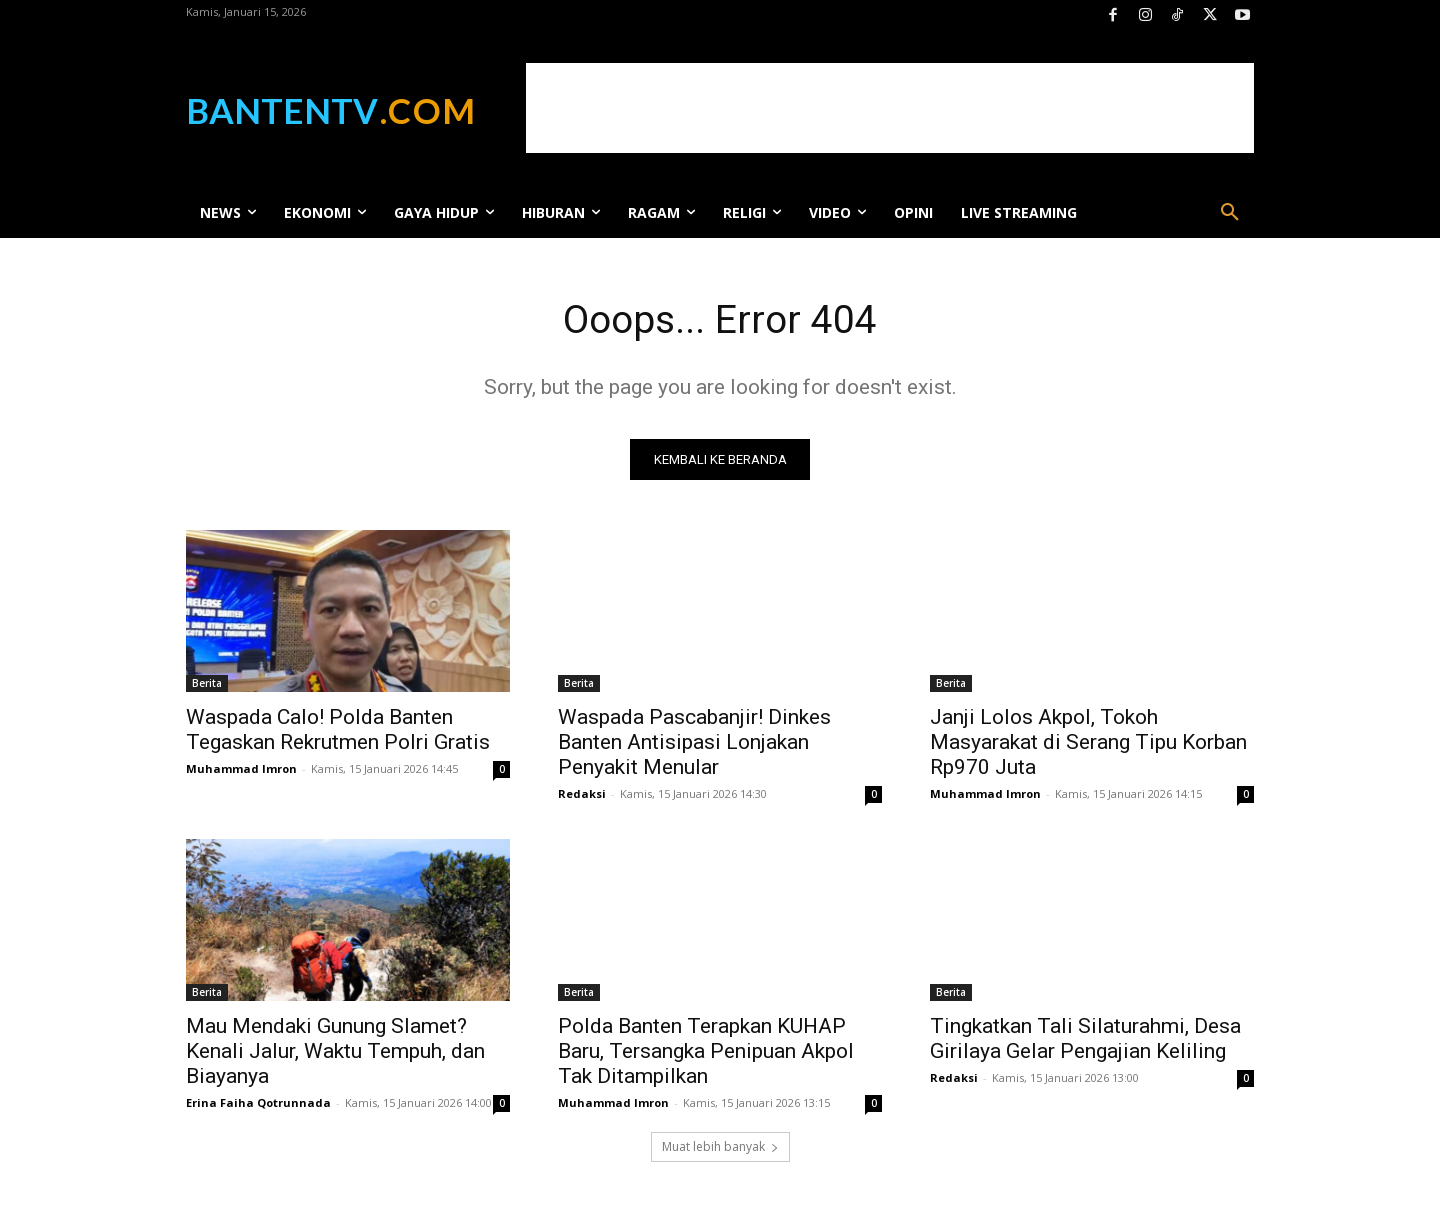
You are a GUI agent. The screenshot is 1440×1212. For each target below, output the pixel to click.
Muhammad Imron (241, 770)
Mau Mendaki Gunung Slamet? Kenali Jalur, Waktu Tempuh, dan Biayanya (335, 1053)
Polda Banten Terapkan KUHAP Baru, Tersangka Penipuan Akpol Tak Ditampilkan (706, 1053)
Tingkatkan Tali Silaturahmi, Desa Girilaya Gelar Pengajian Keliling (1085, 1040)
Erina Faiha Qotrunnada (258, 1104)
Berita (207, 685)
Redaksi (582, 795)
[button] (1230, 213)
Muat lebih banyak (720, 1148)
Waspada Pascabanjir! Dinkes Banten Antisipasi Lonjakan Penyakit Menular (694, 744)
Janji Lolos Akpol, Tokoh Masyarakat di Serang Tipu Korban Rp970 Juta (1088, 744)
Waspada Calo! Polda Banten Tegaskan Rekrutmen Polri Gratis (338, 731)
